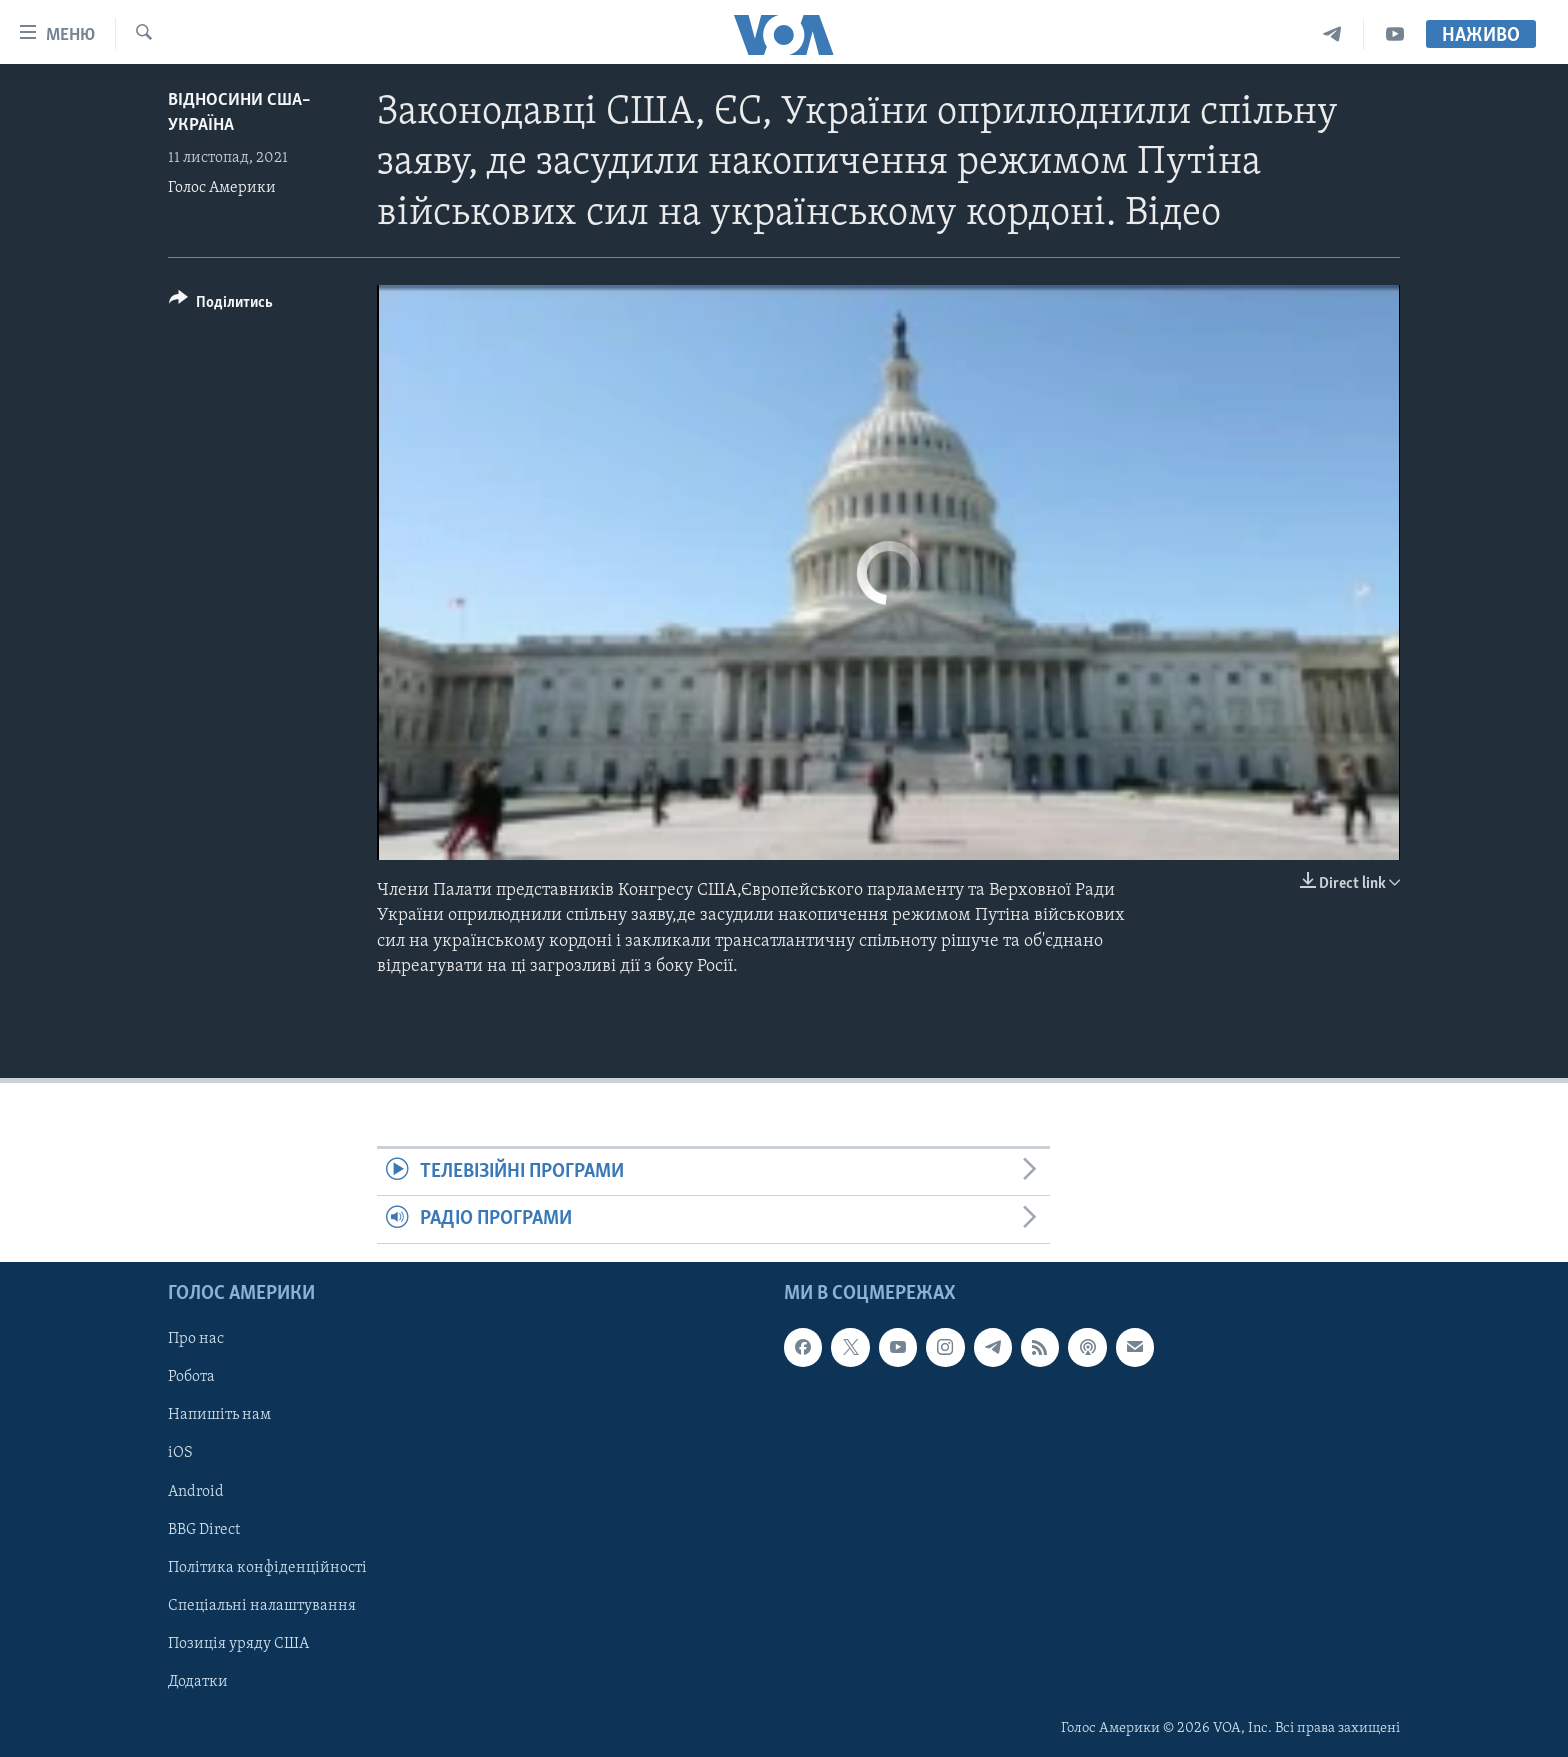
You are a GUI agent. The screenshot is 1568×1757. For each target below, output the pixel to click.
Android (196, 1491)
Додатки (198, 1681)
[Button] (221, 305)
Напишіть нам (219, 1415)
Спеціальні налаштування (262, 1605)
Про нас (196, 1339)
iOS (180, 1453)
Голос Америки (222, 188)
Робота (191, 1377)
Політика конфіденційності (267, 1567)
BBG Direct (204, 1529)
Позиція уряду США (238, 1643)
